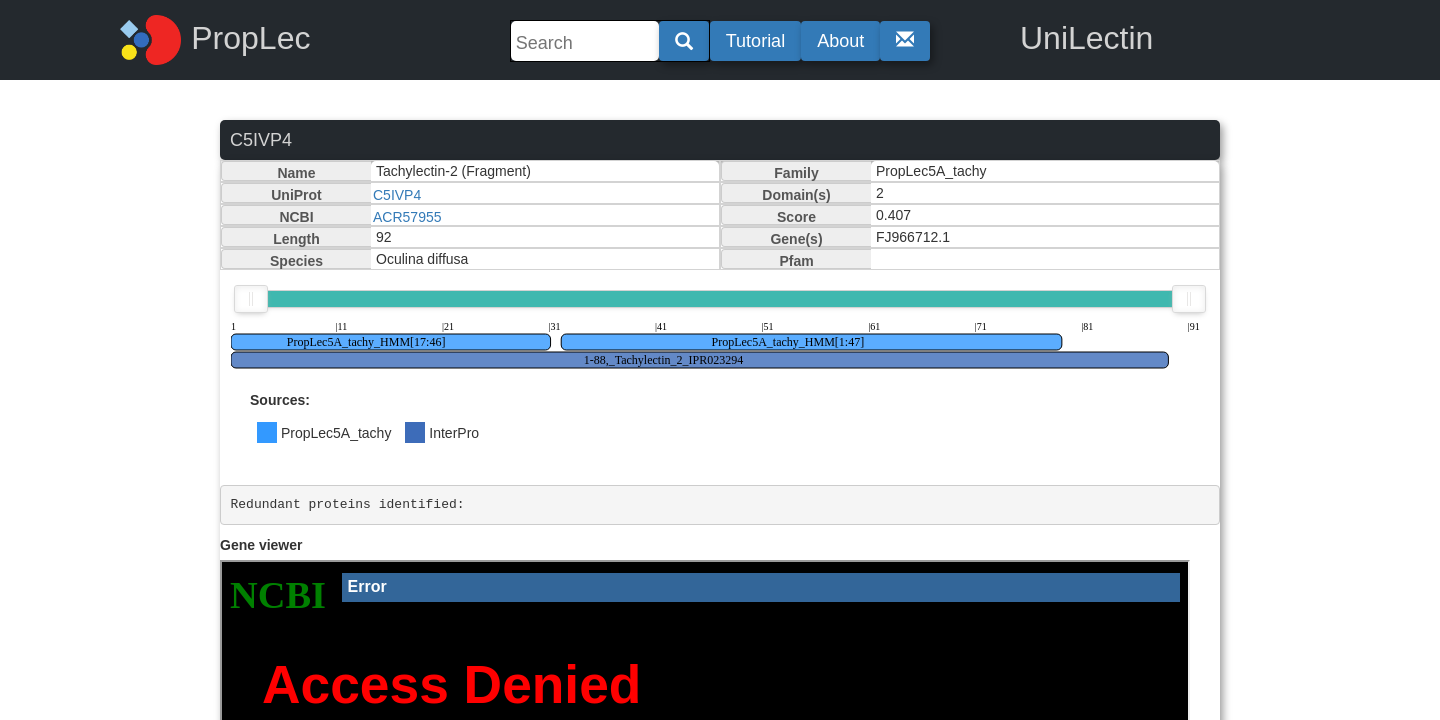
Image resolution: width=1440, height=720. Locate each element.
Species (296, 261)
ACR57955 (407, 217)
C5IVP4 (397, 195)
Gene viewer (261, 545)
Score (796, 217)
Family (796, 173)
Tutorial (755, 41)
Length (296, 239)
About (840, 41)
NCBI (296, 217)
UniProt (296, 195)
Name (296, 173)
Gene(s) (796, 239)
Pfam (796, 261)
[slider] (251, 299)
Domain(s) (796, 195)
